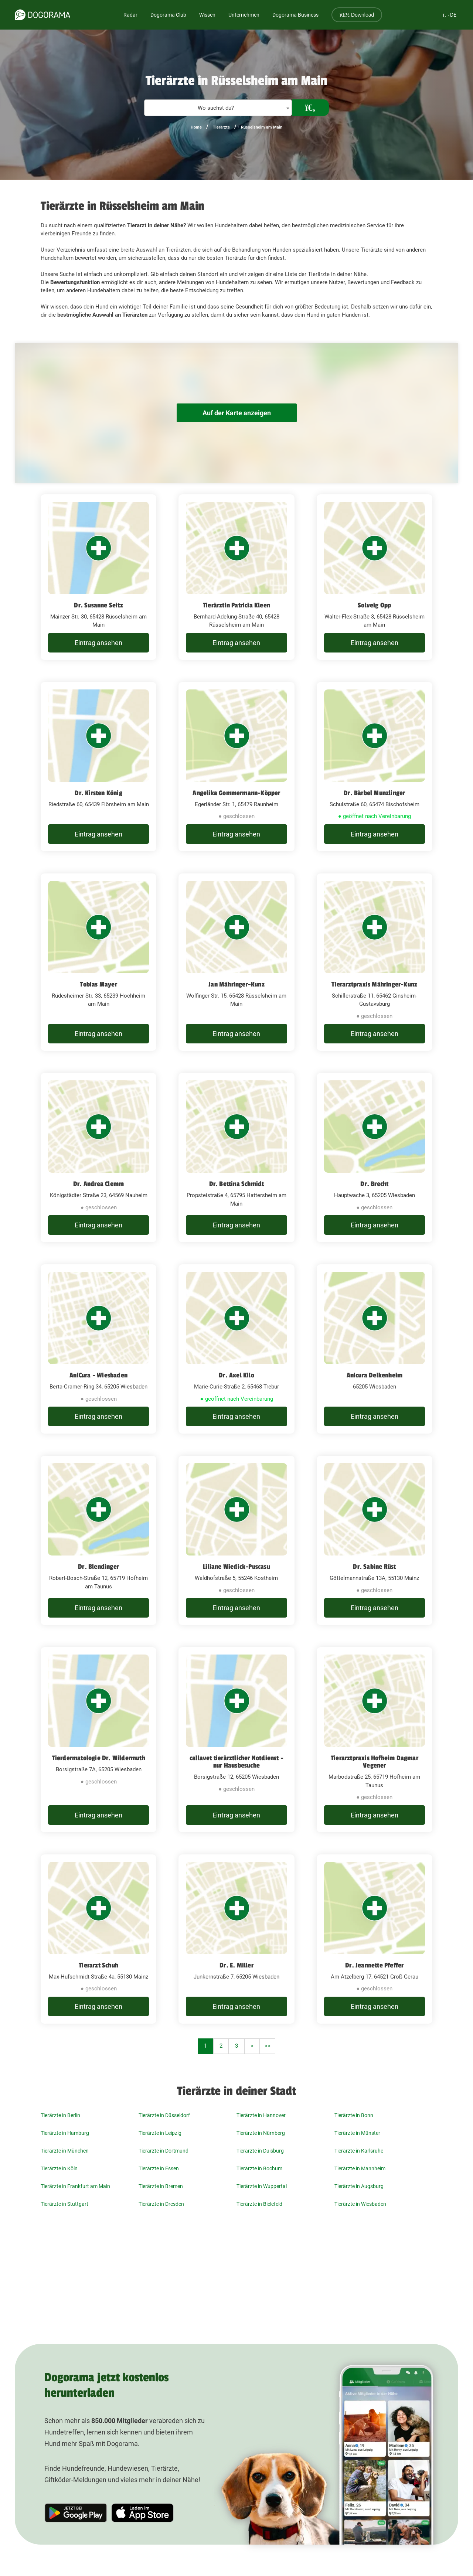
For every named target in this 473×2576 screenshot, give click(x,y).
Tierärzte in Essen (159, 2168)
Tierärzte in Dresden (161, 2204)
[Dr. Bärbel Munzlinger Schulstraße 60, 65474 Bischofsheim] (374, 766)
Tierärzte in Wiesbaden (360, 2204)
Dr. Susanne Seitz (98, 605)
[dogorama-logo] (42, 14)
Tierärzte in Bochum (259, 2168)
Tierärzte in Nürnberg (260, 2133)
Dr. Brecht (374, 1184)
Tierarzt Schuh (98, 1965)
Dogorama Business (295, 15)
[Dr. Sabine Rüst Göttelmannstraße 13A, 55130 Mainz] (374, 1540)
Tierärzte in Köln (59, 2168)
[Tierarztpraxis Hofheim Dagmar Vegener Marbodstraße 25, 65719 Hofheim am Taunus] (374, 1739)
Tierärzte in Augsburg (359, 2186)
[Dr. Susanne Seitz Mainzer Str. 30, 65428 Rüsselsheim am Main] (98, 577)
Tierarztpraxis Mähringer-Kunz (374, 984)
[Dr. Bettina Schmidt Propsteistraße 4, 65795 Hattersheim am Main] (236, 1157)
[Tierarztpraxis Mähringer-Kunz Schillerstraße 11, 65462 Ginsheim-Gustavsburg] (374, 962)
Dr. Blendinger (98, 1567)
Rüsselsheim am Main (261, 127)
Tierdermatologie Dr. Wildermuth (98, 1758)
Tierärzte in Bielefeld (259, 2204)
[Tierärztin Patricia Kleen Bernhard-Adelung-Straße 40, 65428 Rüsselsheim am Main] (236, 577)
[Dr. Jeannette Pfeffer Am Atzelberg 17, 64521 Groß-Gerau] (374, 1939)
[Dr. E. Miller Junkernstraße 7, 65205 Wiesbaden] (236, 1939)
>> (267, 2045)
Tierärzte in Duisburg (260, 2151)
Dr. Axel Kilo (236, 1375)
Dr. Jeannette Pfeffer (374, 1965)
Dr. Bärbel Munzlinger (374, 793)
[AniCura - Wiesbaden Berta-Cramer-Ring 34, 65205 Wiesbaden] (98, 1349)
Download (357, 15)
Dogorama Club (168, 15)
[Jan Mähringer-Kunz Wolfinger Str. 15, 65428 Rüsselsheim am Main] (236, 962)
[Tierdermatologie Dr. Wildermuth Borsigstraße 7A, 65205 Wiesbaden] (98, 1739)
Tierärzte (221, 127)
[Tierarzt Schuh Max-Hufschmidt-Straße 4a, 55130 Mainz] (98, 1939)
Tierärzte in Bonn (353, 2115)
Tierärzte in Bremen (161, 2186)
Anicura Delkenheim (375, 1375)
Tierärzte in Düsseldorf (164, 2115)
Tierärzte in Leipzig (160, 2133)
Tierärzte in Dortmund (163, 2151)
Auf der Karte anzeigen (236, 412)
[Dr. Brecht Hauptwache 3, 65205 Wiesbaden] (374, 1157)
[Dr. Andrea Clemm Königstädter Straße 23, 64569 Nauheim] (98, 1157)
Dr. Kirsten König (98, 793)
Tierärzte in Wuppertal (261, 2186)
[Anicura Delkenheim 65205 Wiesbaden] (374, 1349)
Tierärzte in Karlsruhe (358, 2151)
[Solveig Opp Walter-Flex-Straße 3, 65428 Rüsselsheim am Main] (374, 577)
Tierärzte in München (65, 2151)
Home (196, 127)
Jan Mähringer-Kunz (236, 984)
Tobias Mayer (98, 984)
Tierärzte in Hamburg (65, 2133)
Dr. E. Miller (236, 1965)
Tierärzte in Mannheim (359, 2168)
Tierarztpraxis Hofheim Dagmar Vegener (374, 1761)
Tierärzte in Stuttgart (64, 2204)
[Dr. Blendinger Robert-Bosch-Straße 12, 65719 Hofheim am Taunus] (98, 1540)
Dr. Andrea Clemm (98, 1184)
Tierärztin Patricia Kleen (236, 605)
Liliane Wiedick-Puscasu (236, 1567)
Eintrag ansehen (98, 643)
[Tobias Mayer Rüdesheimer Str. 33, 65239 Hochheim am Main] (98, 962)
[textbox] (218, 108)
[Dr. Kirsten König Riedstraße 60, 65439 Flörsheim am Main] (98, 766)
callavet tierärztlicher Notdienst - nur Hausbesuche (236, 1761)
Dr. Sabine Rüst (374, 1567)
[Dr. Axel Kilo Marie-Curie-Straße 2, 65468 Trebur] (236, 1349)
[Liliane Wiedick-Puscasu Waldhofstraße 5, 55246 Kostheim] (236, 1540)
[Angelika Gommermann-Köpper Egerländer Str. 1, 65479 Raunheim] (236, 766)
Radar (130, 15)
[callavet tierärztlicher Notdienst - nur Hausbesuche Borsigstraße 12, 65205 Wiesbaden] (236, 1739)
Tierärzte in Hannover (261, 2115)
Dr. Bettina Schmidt (236, 1184)
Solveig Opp (374, 605)
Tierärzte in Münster (357, 2133)
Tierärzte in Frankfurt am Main (75, 2186)
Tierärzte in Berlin (60, 2115)
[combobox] (218, 107)
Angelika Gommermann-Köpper (236, 793)
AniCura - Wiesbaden (98, 1375)
